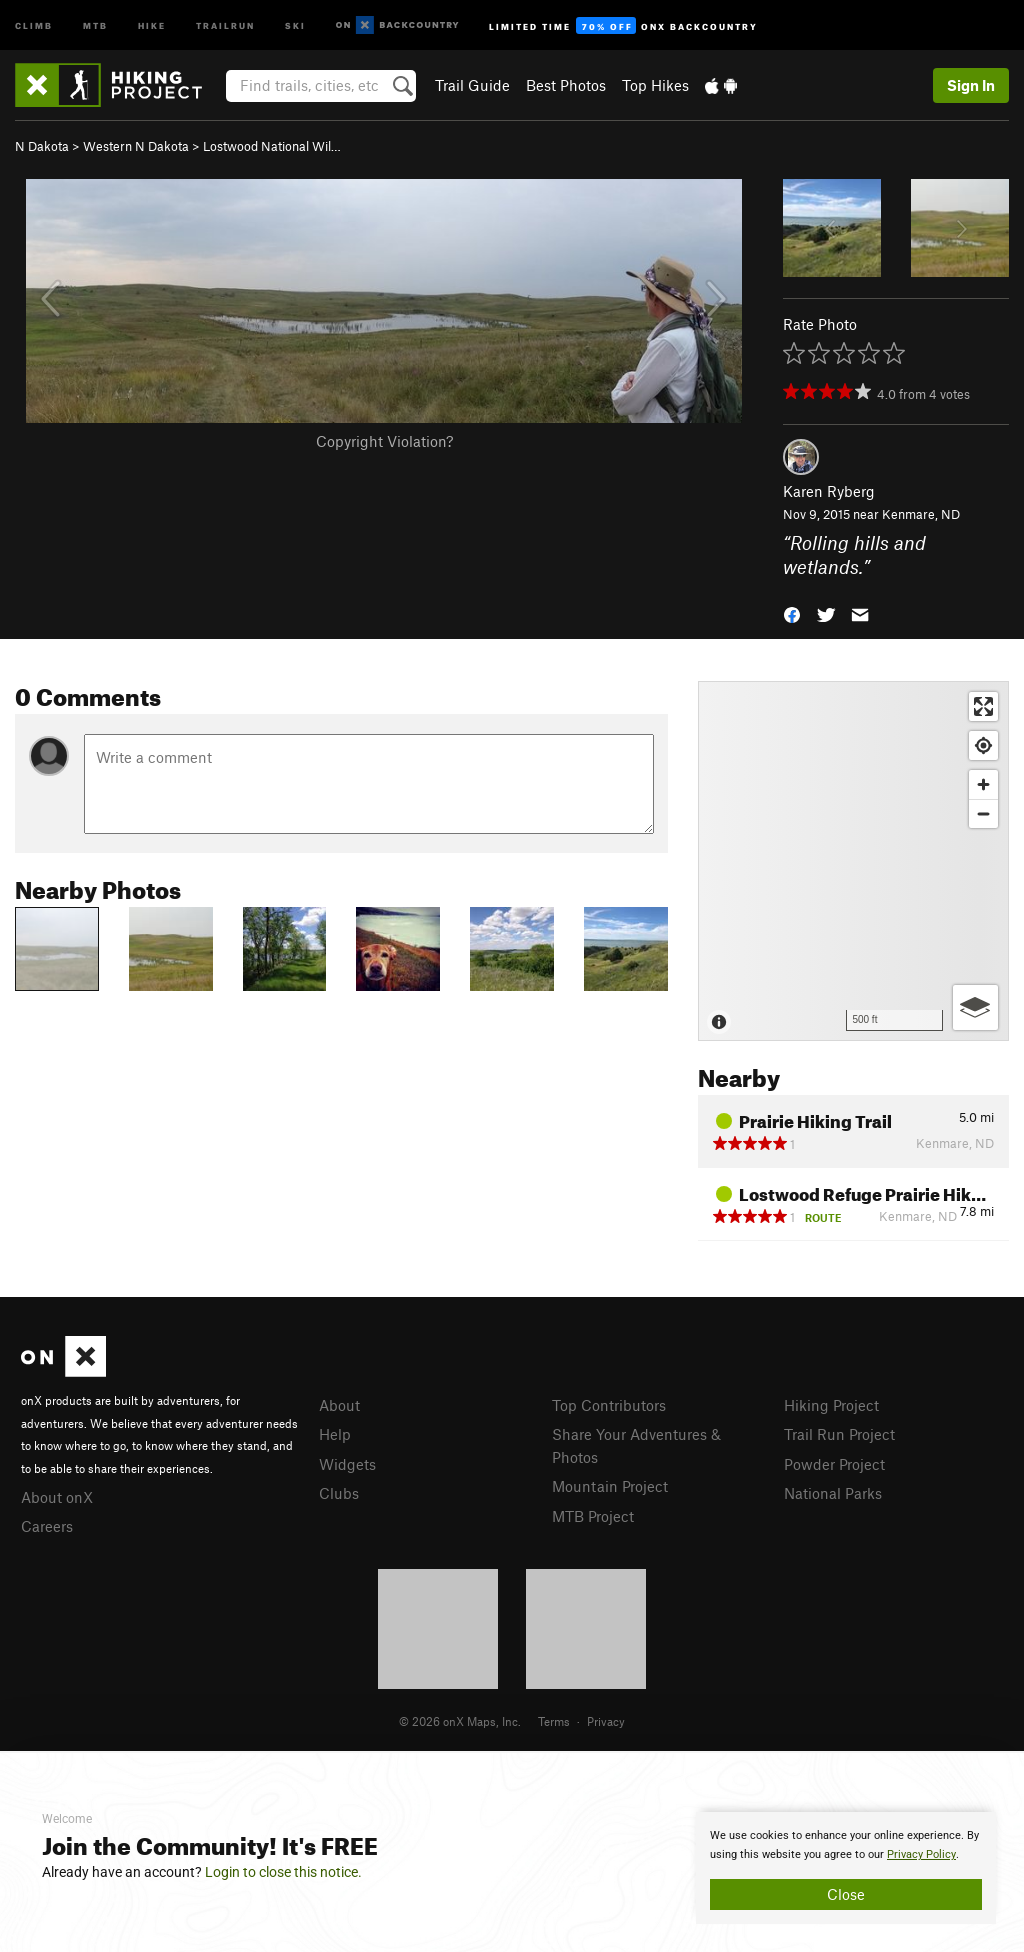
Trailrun (225, 24)
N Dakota (42, 146)
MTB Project (593, 1516)
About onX (57, 1497)
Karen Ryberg (829, 491)
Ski (295, 24)
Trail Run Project (839, 1434)
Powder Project (834, 1464)
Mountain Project (610, 1486)
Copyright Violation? (384, 441)
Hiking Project (831, 1405)
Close (846, 1894)
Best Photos (566, 85)
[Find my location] (983, 745)
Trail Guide (472, 85)
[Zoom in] (983, 784)
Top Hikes (655, 85)
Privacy (606, 1721)
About (339, 1405)
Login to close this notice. (283, 1872)
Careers (47, 1526)
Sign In (971, 85)
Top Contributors (609, 1405)
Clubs (339, 1493)
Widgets (347, 1464)
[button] (792, 613)
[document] (846, 1868)
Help (335, 1434)
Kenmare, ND (921, 514)
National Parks (833, 1493)
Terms (554, 1721)
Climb (34, 24)
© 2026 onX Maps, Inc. (460, 1721)
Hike (152, 24)
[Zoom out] (983, 813)
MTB (95, 24)
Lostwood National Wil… (272, 146)
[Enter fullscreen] (983, 706)
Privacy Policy (921, 1854)
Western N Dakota (136, 146)
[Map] (853, 861)
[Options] (975, 1007)
